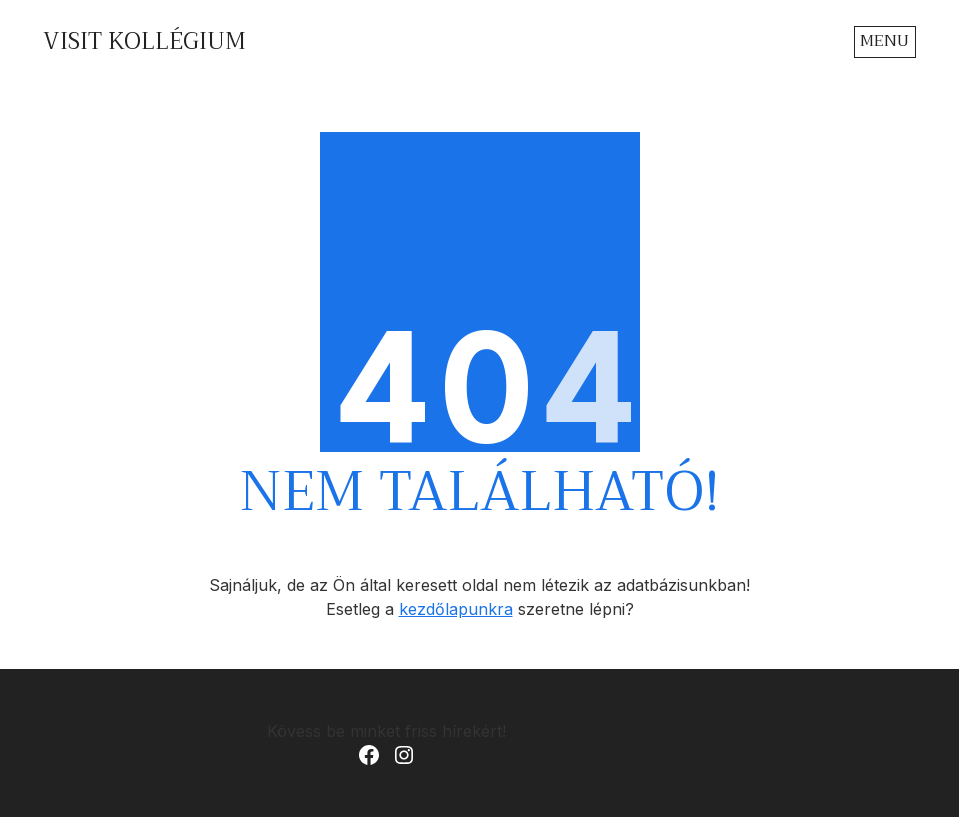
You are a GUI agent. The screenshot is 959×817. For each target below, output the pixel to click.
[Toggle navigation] (885, 41)
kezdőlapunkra (456, 609)
